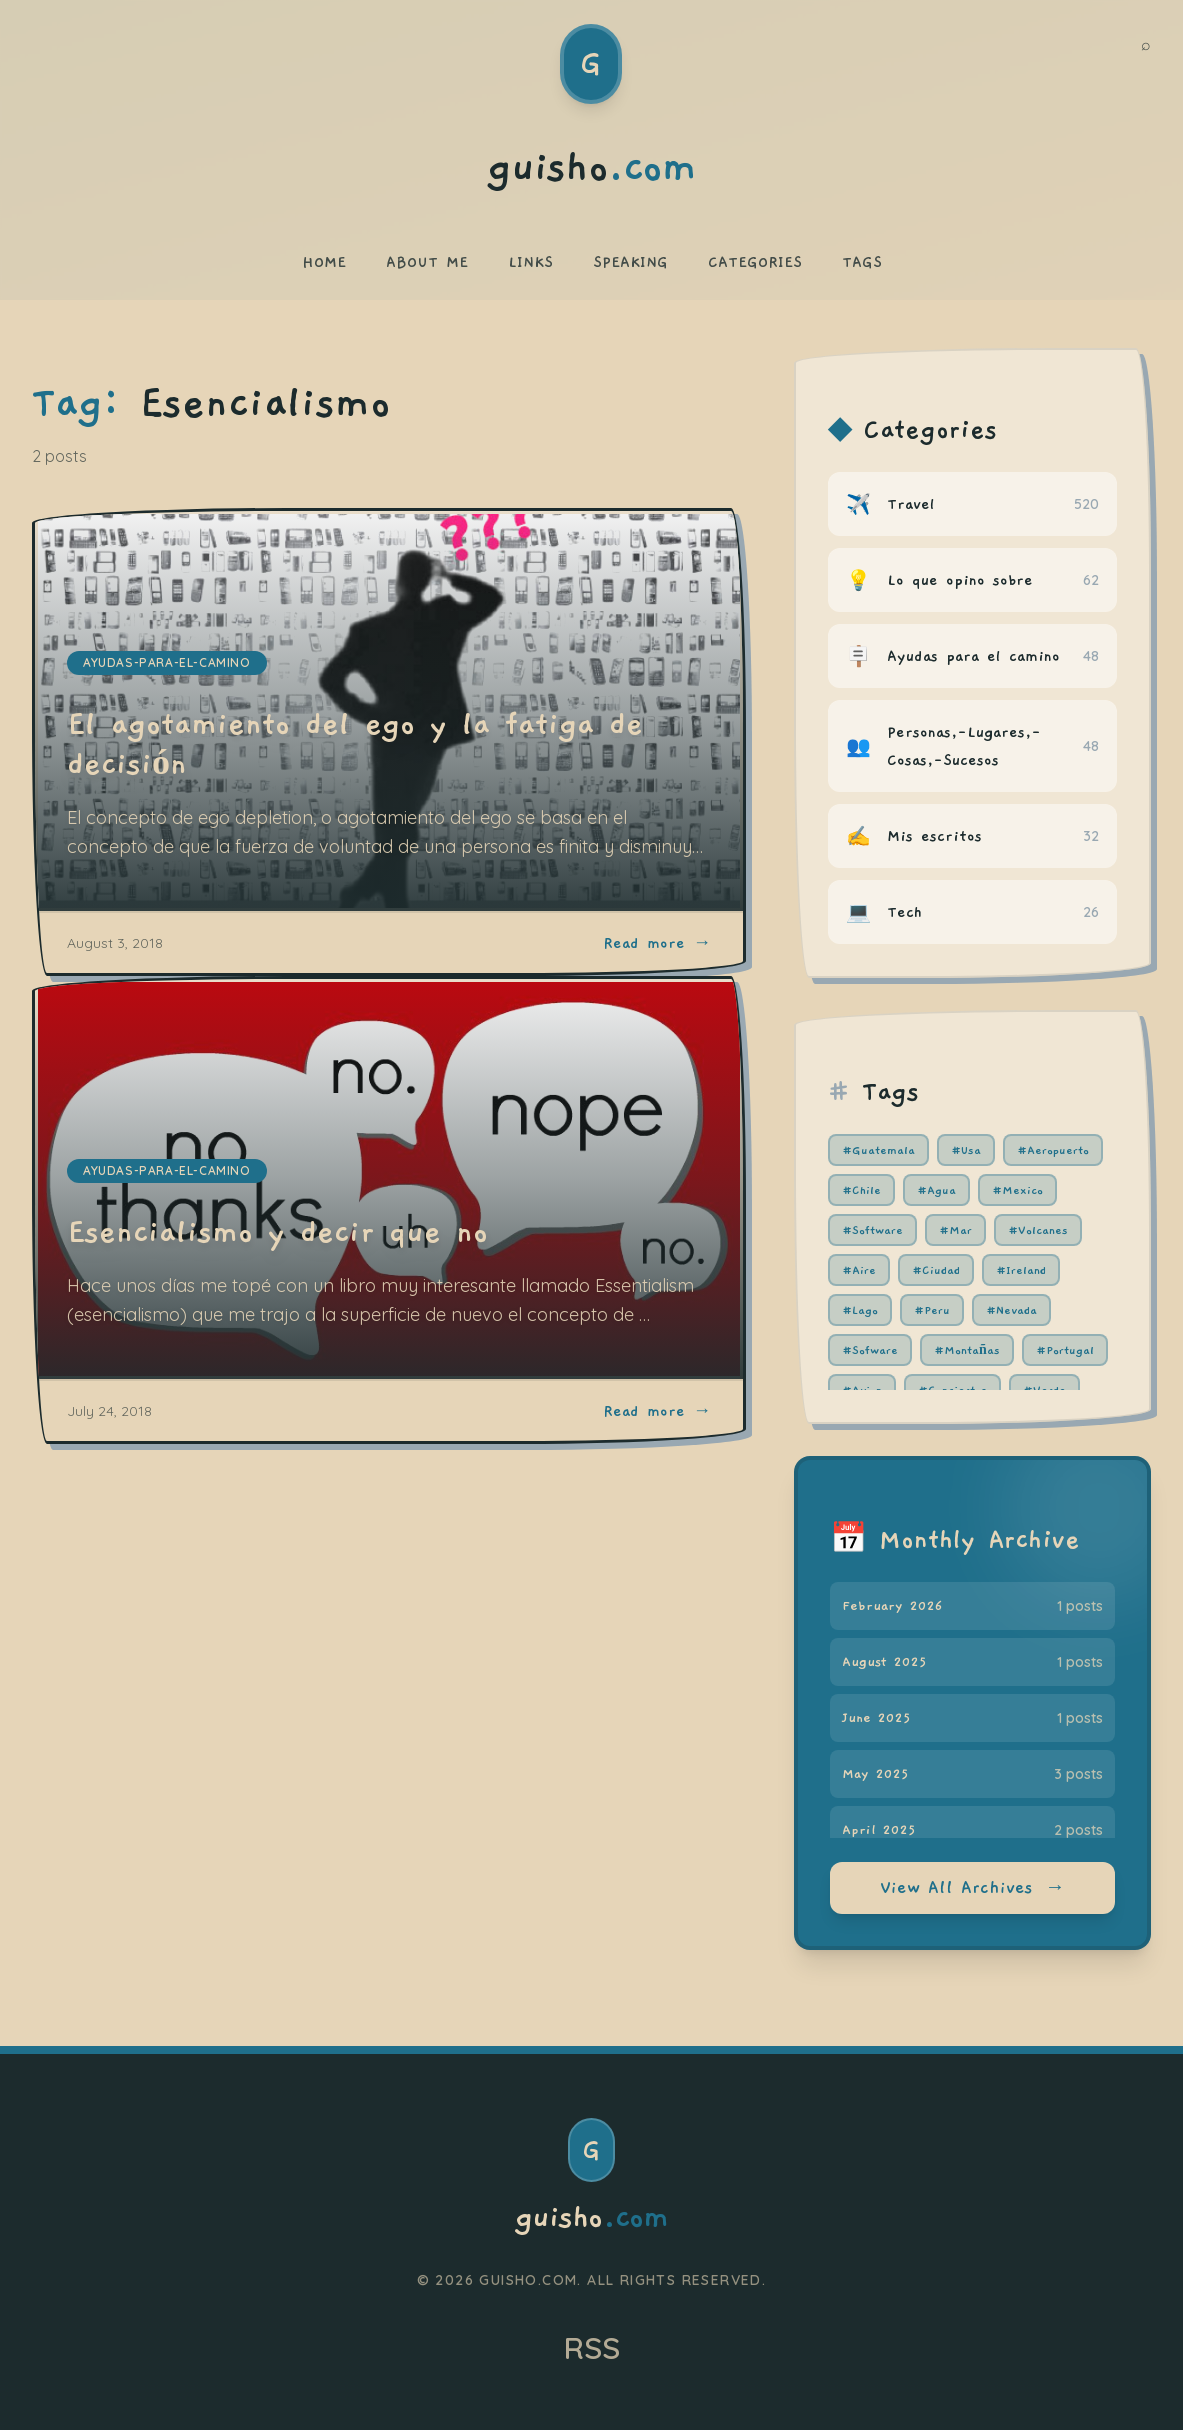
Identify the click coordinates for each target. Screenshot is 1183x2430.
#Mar (955, 1230)
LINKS (530, 262)
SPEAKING (630, 262)
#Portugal (1065, 1350)
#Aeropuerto (1053, 1150)
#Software (872, 1230)
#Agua (936, 1190)
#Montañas (967, 1350)
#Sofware (870, 1350)
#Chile (861, 1190)
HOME (324, 262)
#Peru (932, 1310)
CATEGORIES (755, 262)
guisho (591, 2218)
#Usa (966, 1150)
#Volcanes (1038, 1230)
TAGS (862, 262)
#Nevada (1011, 1310)
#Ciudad (936, 1270)
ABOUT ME (427, 262)
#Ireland (1021, 1270)
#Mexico (1017, 1190)
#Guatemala (878, 1150)
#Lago (860, 1310)
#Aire (859, 1270)
